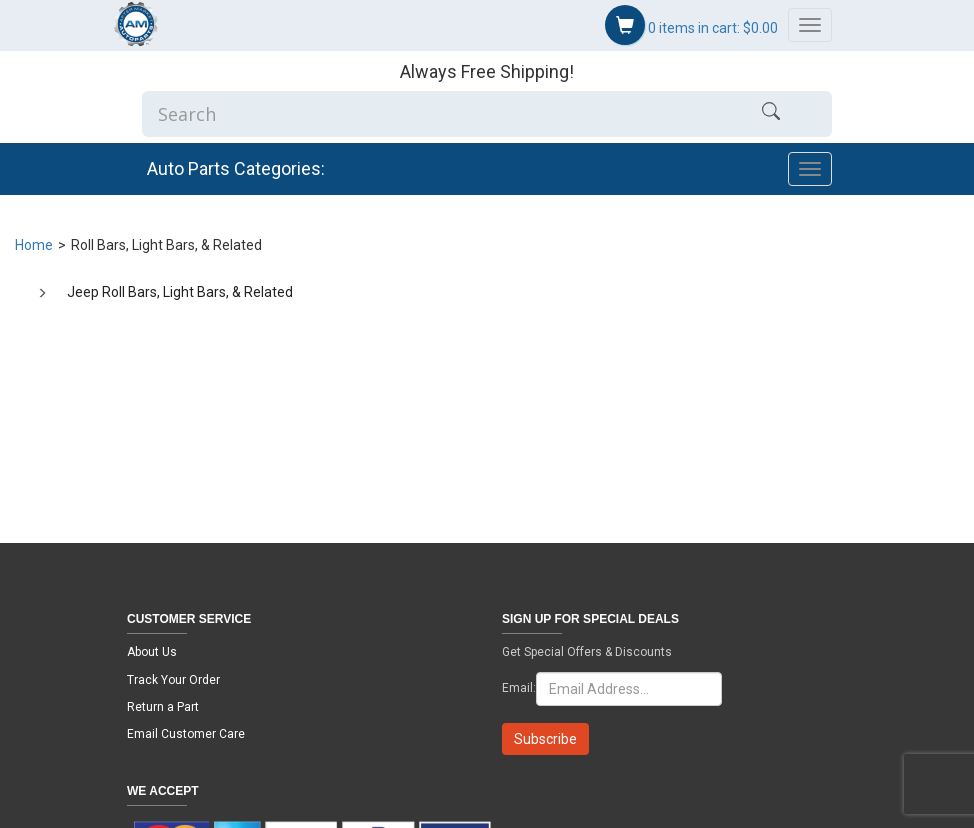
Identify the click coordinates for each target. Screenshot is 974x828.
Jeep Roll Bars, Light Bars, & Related (180, 292)
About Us (152, 652)
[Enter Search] (426, 114)
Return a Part (163, 707)
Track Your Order (173, 680)
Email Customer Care (186, 734)
